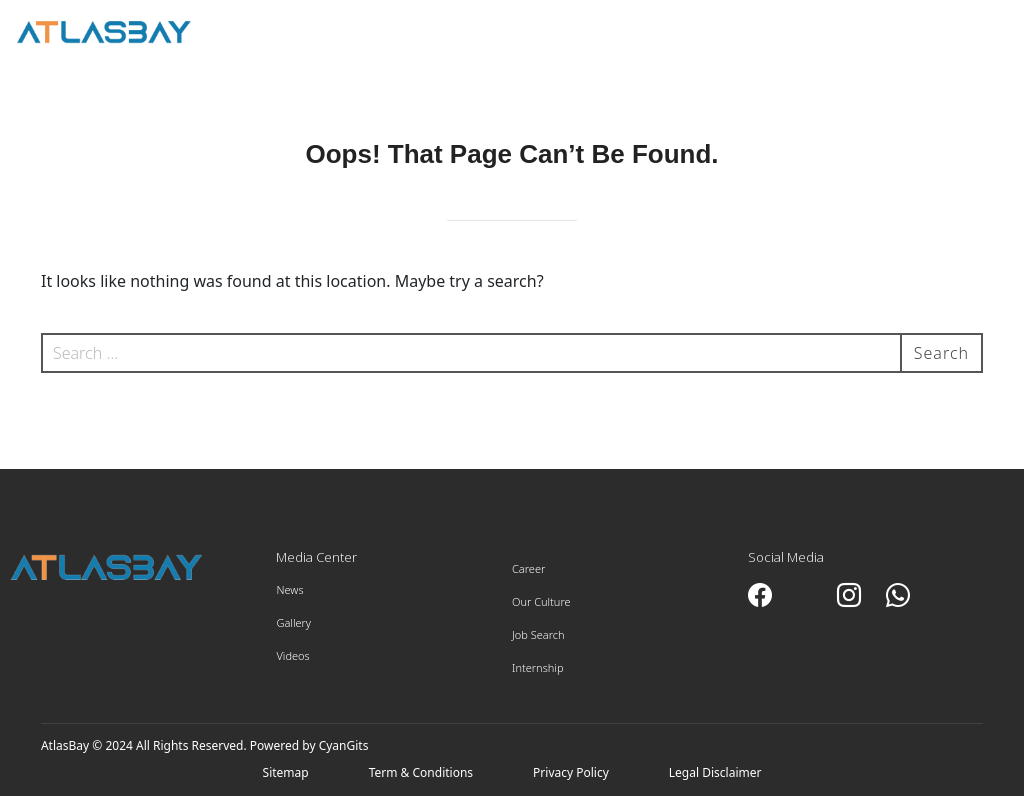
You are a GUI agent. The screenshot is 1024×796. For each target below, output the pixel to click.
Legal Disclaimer (715, 772)
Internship (538, 667)
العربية (847, 31)
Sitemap (286, 772)
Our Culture (541, 601)
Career (528, 568)
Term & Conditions (421, 772)
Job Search (538, 634)
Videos (292, 655)
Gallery (293, 622)
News (289, 589)
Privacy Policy (571, 772)
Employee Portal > (938, 41)
